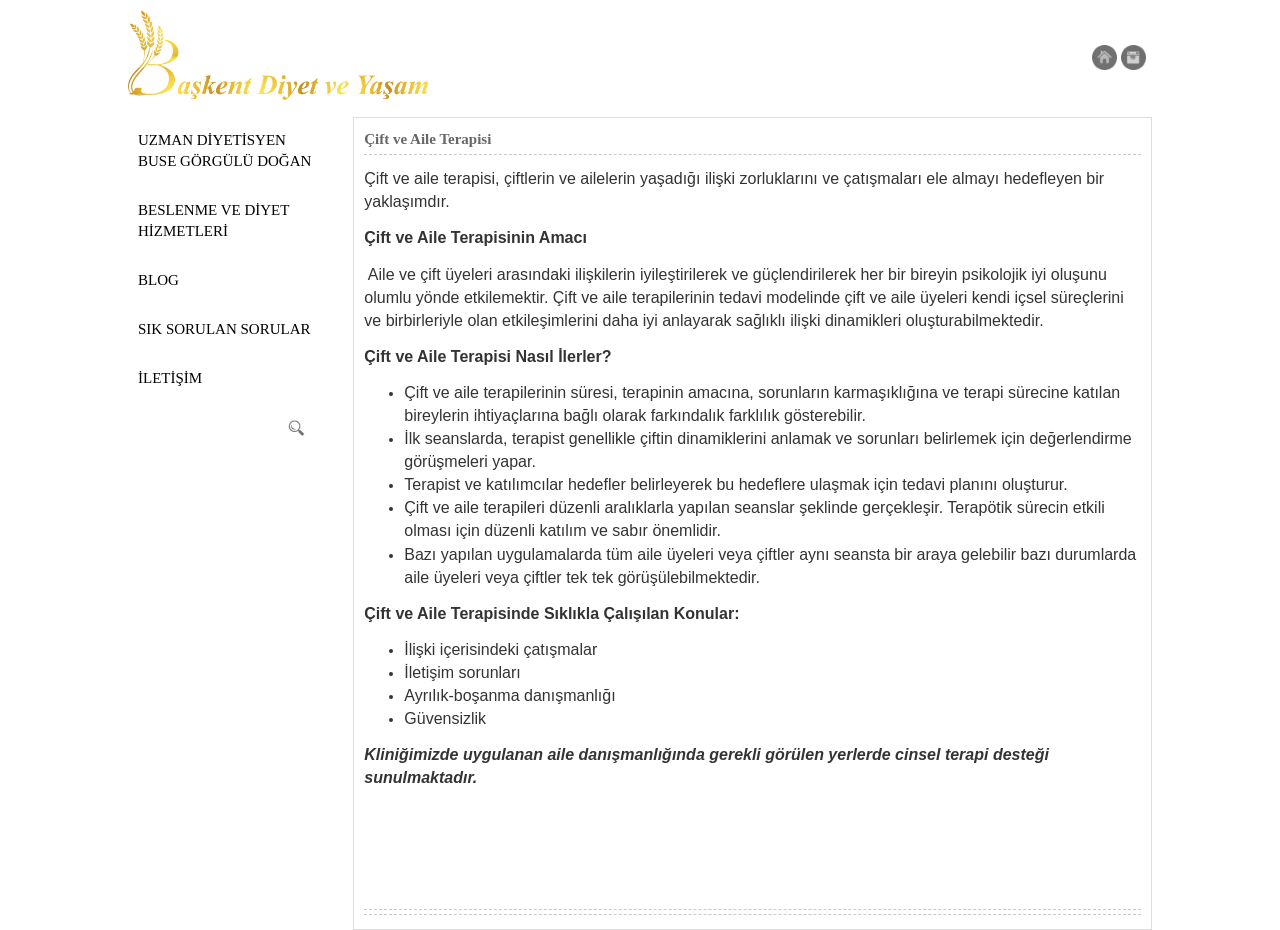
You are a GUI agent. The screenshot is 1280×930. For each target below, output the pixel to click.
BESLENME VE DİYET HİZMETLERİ (213, 220)
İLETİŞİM (170, 378)
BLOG (158, 280)
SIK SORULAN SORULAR (224, 329)
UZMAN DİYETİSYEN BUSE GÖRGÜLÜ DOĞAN (224, 150)
